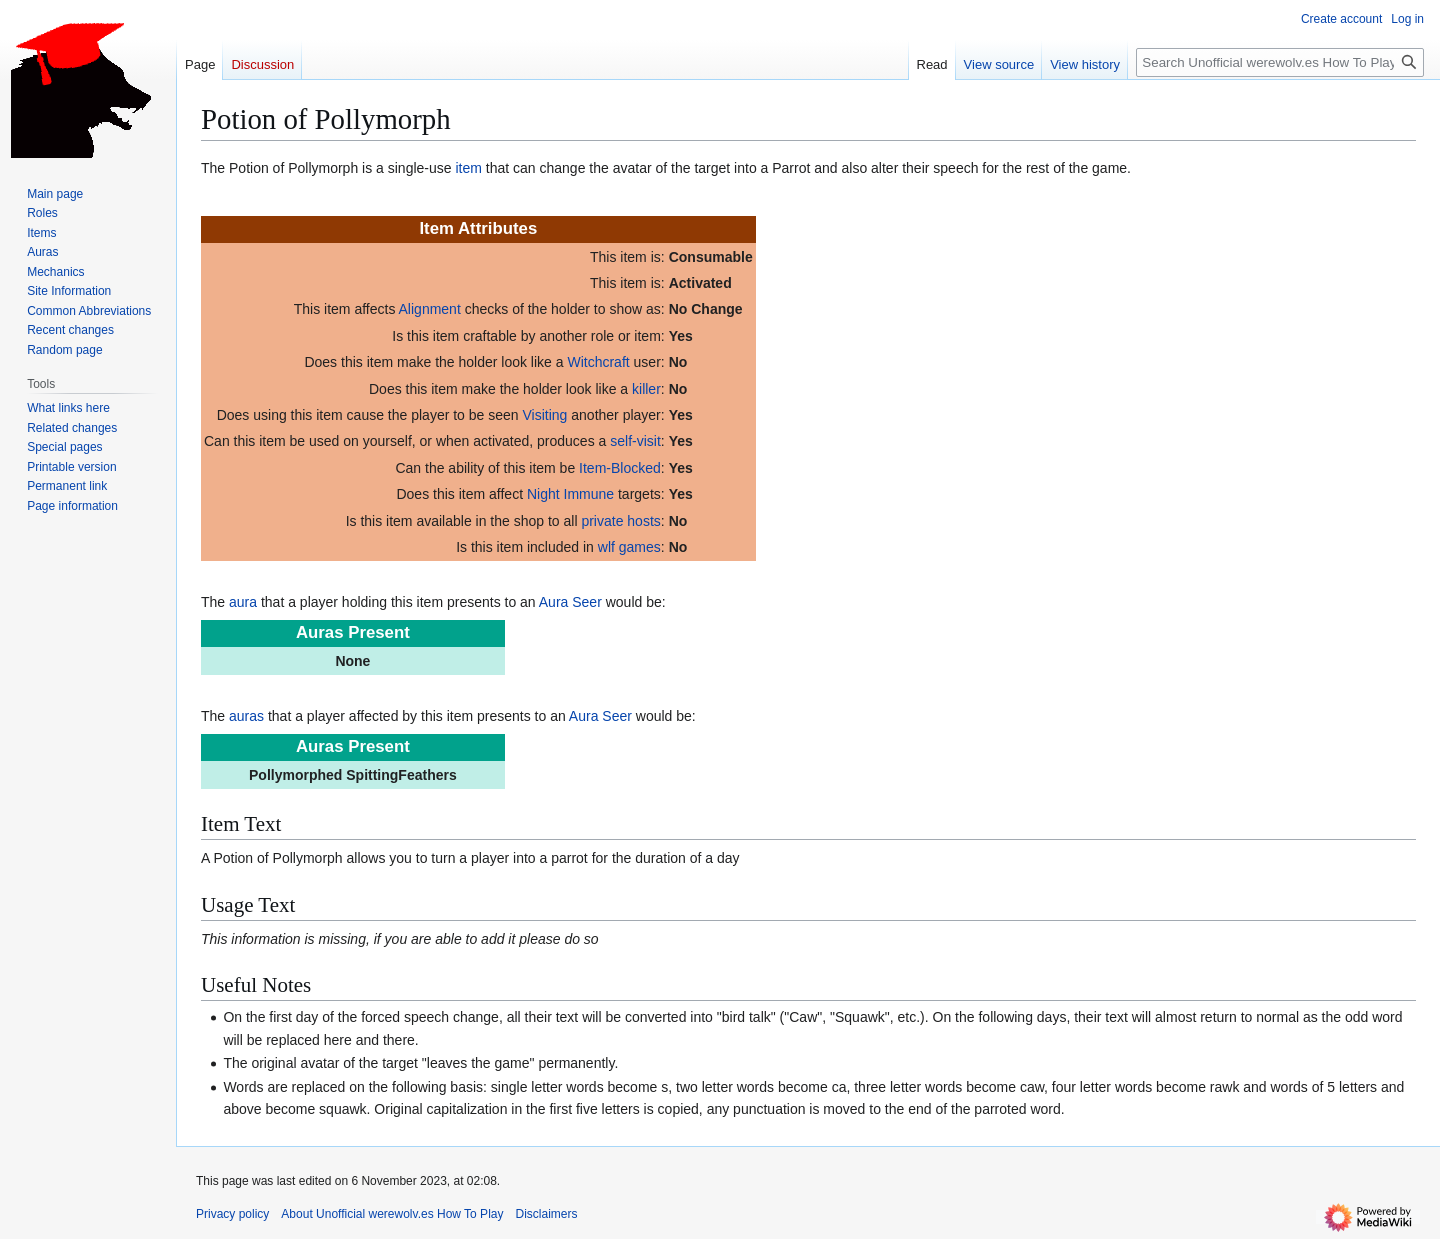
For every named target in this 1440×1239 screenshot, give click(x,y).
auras (246, 716)
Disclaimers (546, 1214)
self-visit (635, 441)
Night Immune (570, 494)
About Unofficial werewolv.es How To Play (392, 1214)
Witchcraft (598, 362)
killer (646, 389)
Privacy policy (232, 1214)
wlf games (629, 547)
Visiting (545, 415)
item (468, 168)
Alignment (430, 309)
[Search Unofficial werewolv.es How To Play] (1280, 62)
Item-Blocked (620, 468)
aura (243, 602)
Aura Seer (570, 602)
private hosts (620, 521)
